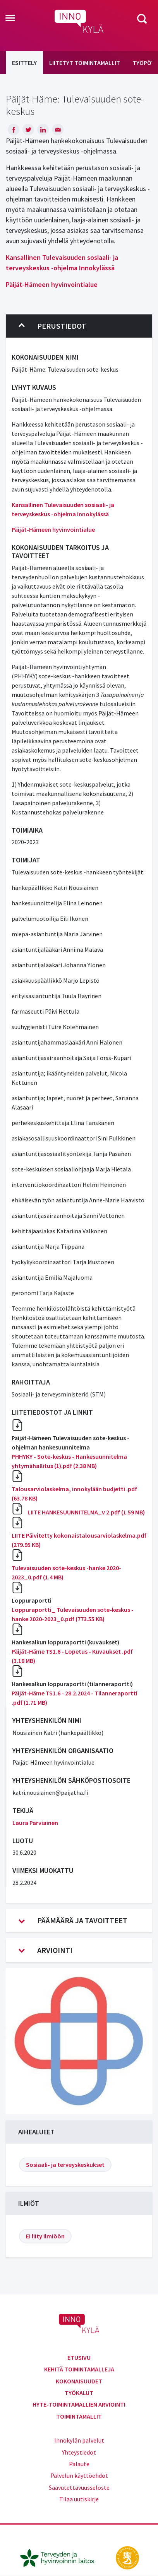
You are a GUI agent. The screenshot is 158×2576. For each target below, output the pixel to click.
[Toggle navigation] (10, 18)
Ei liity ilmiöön (45, 2236)
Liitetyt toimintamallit (84, 63)
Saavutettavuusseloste (79, 2487)
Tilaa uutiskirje (79, 2499)
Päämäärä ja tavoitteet (73, 1920)
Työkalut (79, 2393)
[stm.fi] (127, 2557)
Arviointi (45, 1950)
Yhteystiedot (79, 2452)
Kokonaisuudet (79, 2381)
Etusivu (79, 2357)
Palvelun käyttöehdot (79, 2475)
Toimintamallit (79, 2416)
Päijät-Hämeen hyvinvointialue (52, 284)
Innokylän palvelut (79, 2440)
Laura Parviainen (35, 1823)
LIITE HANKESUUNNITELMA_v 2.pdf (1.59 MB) (86, 1512)
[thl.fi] (61, 2557)
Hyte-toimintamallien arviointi (79, 2404)
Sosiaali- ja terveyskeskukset (65, 2164)
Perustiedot (52, 326)
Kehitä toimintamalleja (79, 2369)
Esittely (24, 63)
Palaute (79, 2464)
